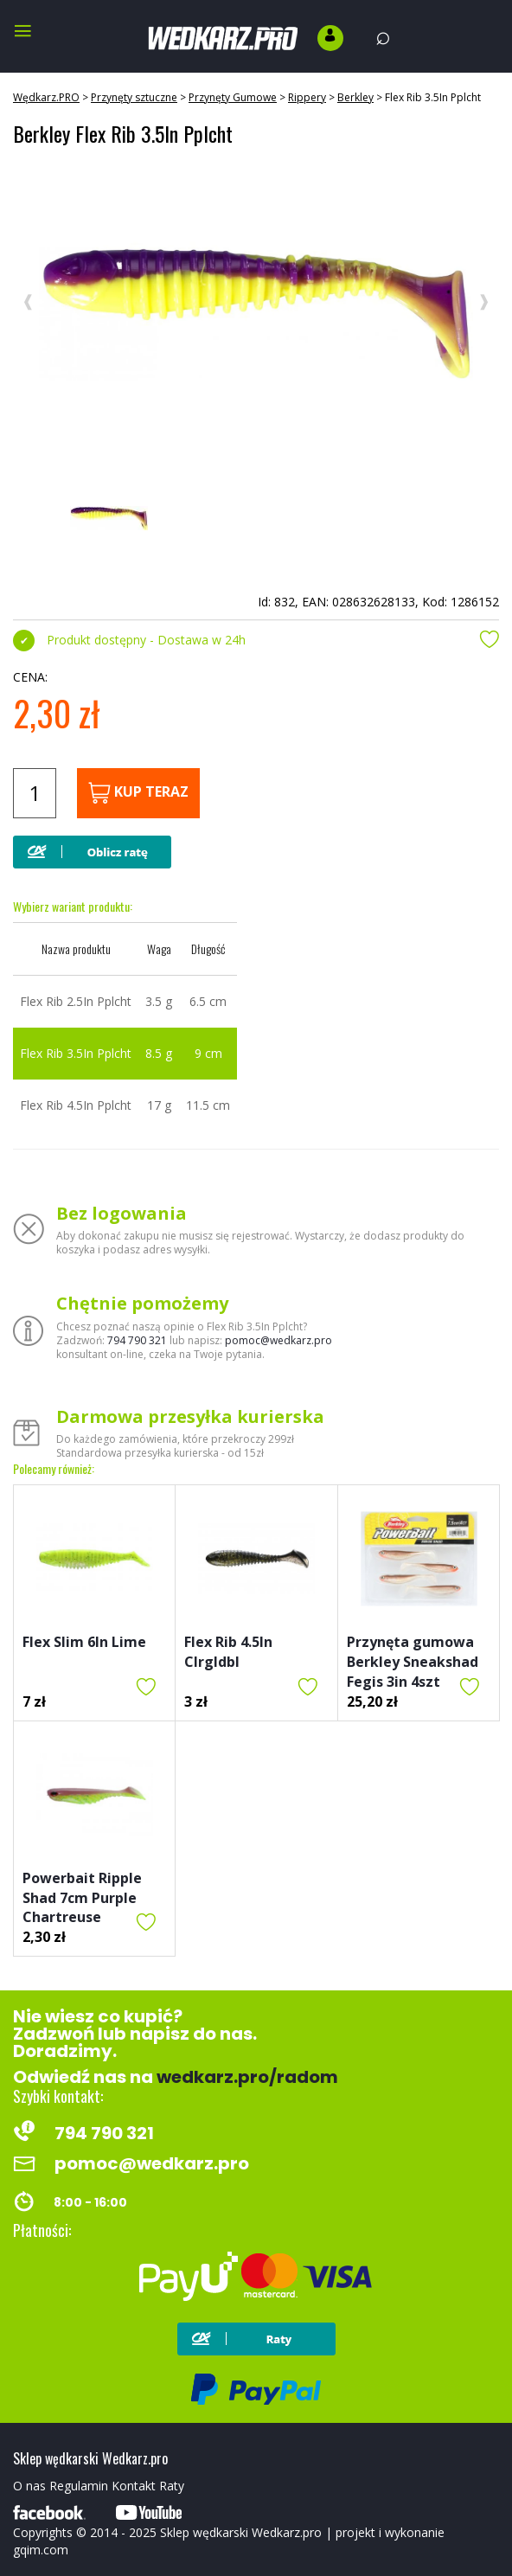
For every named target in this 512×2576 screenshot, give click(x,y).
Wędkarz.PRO (46, 97)
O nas (29, 2485)
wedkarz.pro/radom (247, 2077)
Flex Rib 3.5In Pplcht (433, 97)
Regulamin (78, 2485)
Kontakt (134, 2485)
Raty (171, 2485)
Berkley (355, 97)
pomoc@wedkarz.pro (278, 1340)
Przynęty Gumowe (233, 97)
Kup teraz (138, 793)
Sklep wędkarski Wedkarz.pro (241, 2532)
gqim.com (40, 2549)
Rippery (307, 97)
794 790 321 (137, 1340)
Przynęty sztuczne (134, 97)
